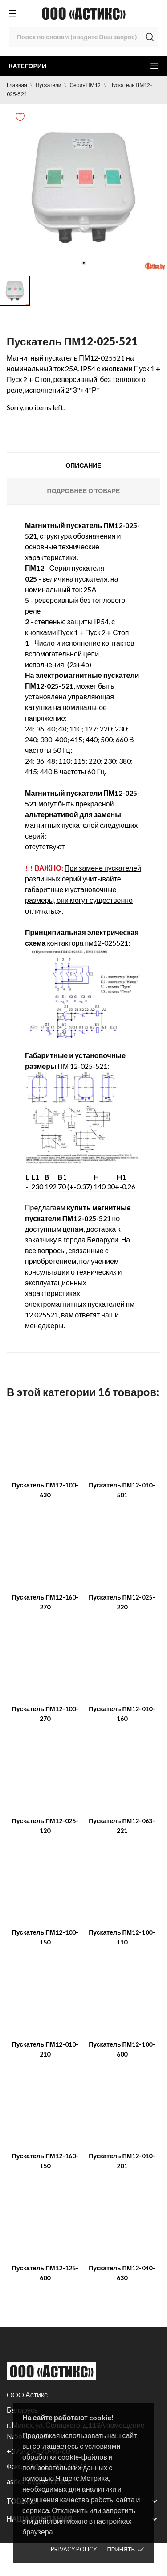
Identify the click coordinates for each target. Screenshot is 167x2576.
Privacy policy (74, 2549)
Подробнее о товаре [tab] (83, 490)
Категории (83, 66)
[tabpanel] (83, 187)
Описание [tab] (83, 465)
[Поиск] (83, 37)
